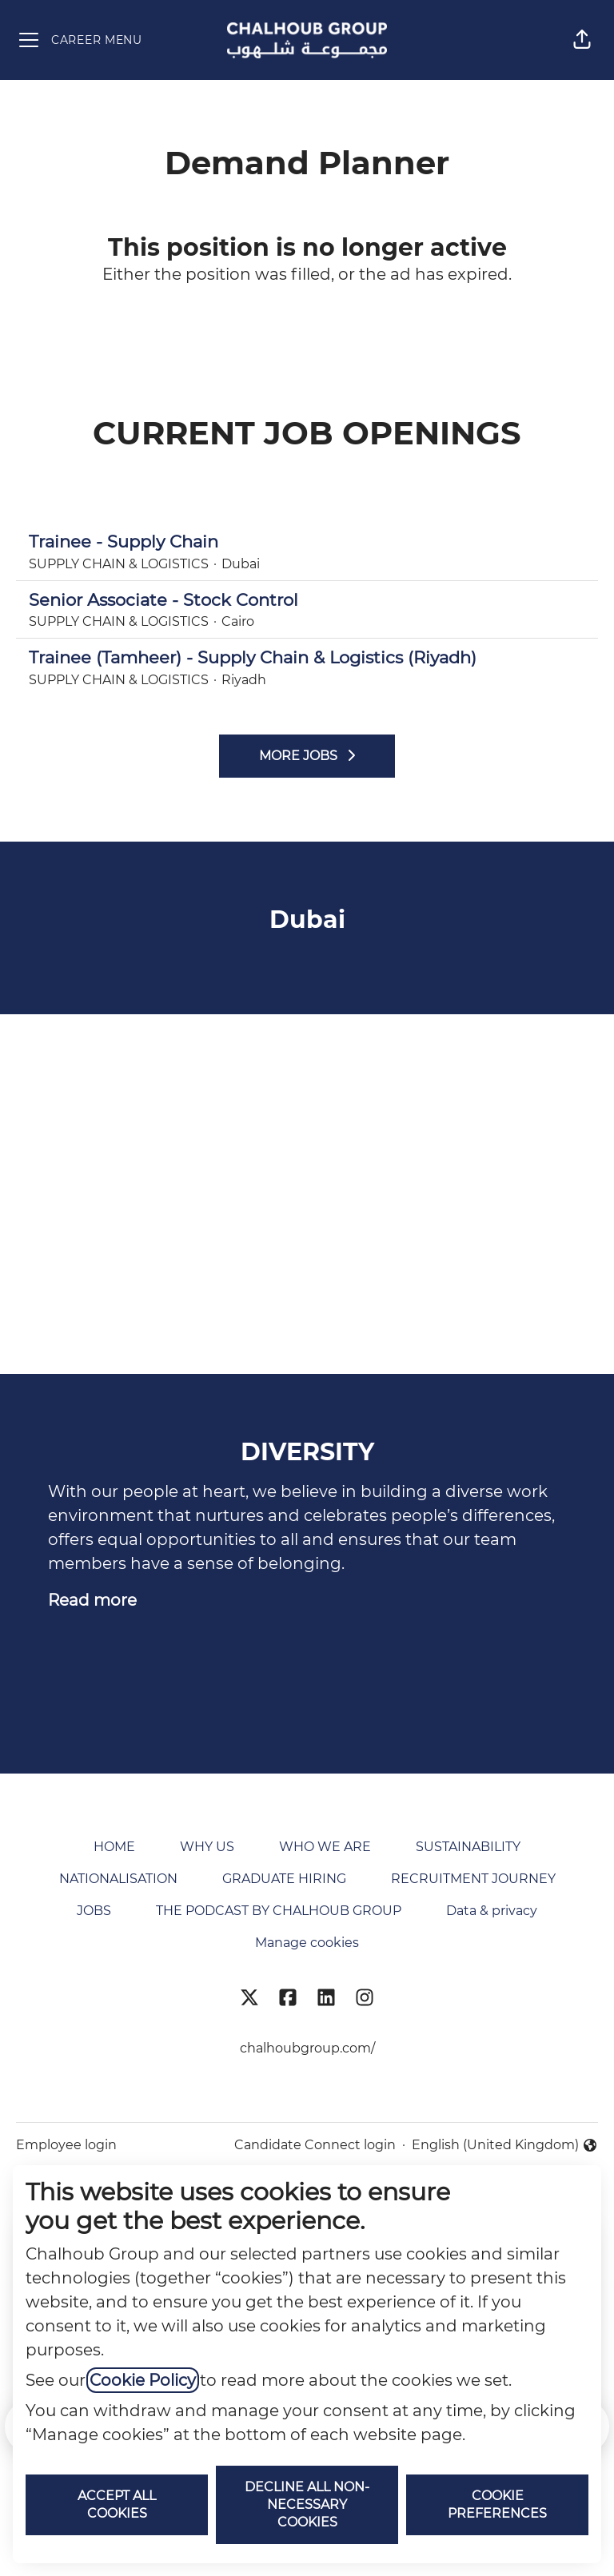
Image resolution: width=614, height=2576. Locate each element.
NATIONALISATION (118, 1878)
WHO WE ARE (325, 1846)
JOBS (94, 1910)
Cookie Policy (143, 2380)
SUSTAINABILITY (468, 1846)
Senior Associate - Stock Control (307, 600)
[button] (582, 40)
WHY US (207, 1846)
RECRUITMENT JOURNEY (473, 1878)
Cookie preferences (497, 2504)
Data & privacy (491, 1910)
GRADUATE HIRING (284, 1878)
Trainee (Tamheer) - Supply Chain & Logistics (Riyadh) (307, 658)
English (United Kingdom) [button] (505, 2146)
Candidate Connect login (315, 2144)
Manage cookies (307, 1942)
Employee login (66, 2144)
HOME (114, 1846)
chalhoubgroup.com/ (307, 2048)
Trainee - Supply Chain (307, 542)
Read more (92, 1600)
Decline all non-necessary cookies (307, 2504)
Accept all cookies (117, 2504)
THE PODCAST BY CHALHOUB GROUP (278, 1910)
